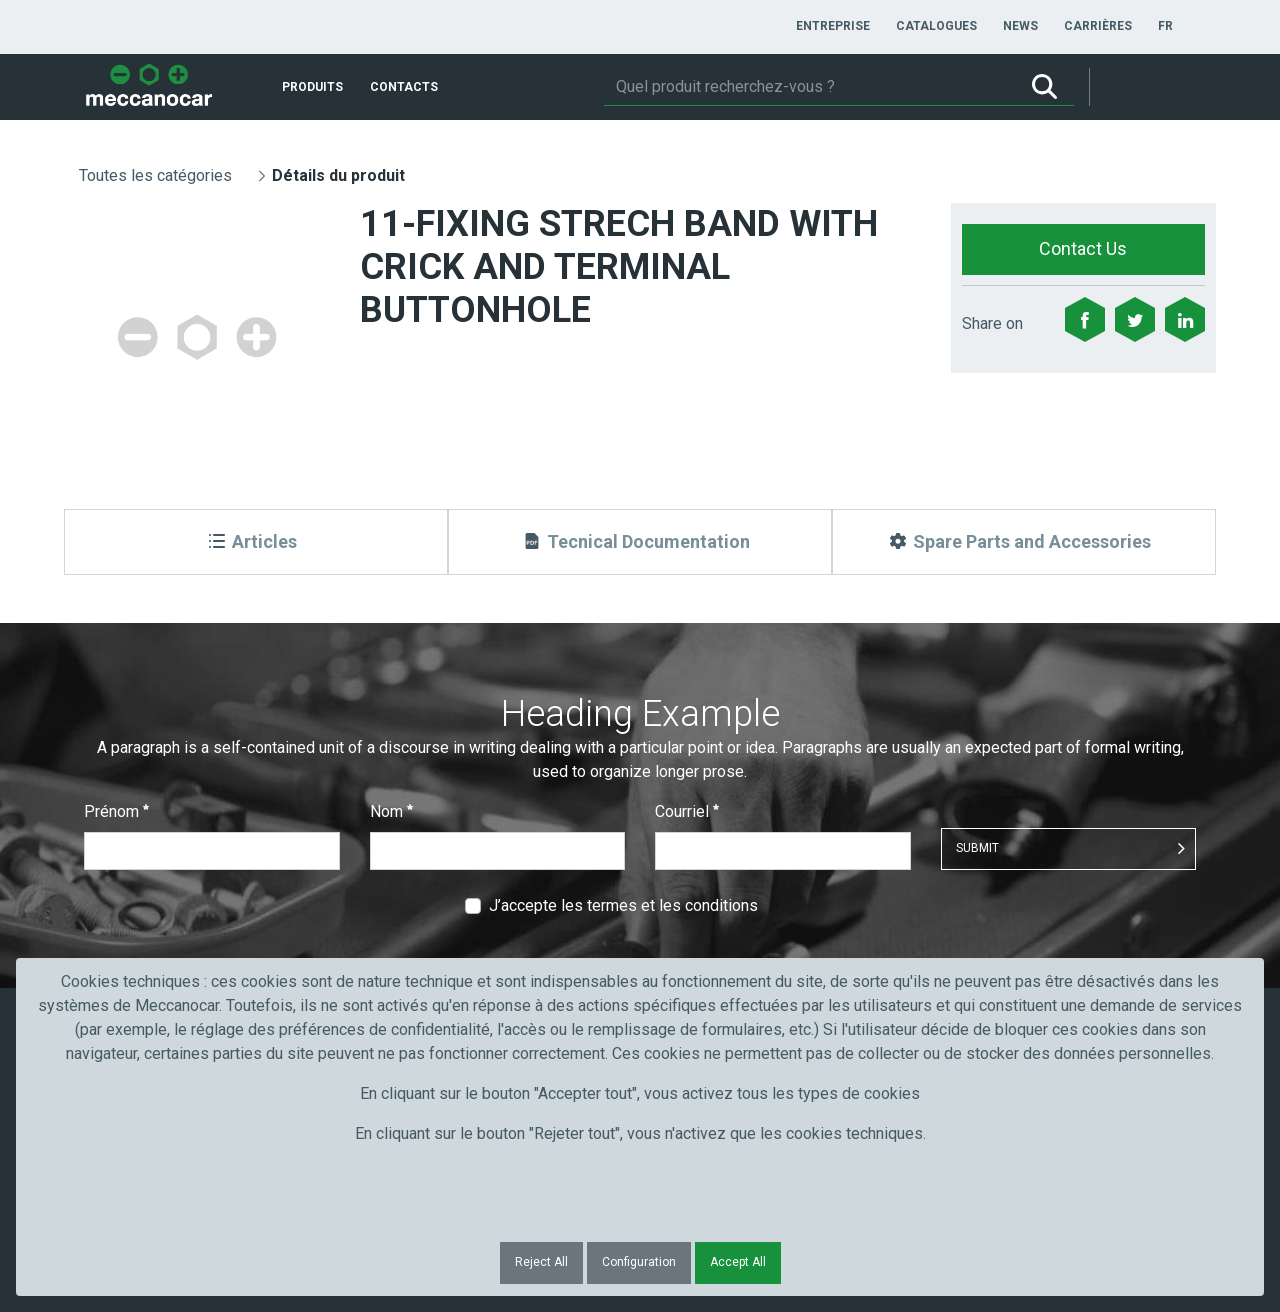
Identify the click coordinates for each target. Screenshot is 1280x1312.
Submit (977, 848)
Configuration (639, 1262)
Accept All (738, 1262)
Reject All (541, 1262)
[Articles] (256, 542)
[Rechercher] (809, 87)
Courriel (687, 811)
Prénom (116, 811)
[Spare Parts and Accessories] (1024, 542)
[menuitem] (833, 26)
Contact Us (1083, 248)
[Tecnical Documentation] (640, 542)
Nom (391, 811)
